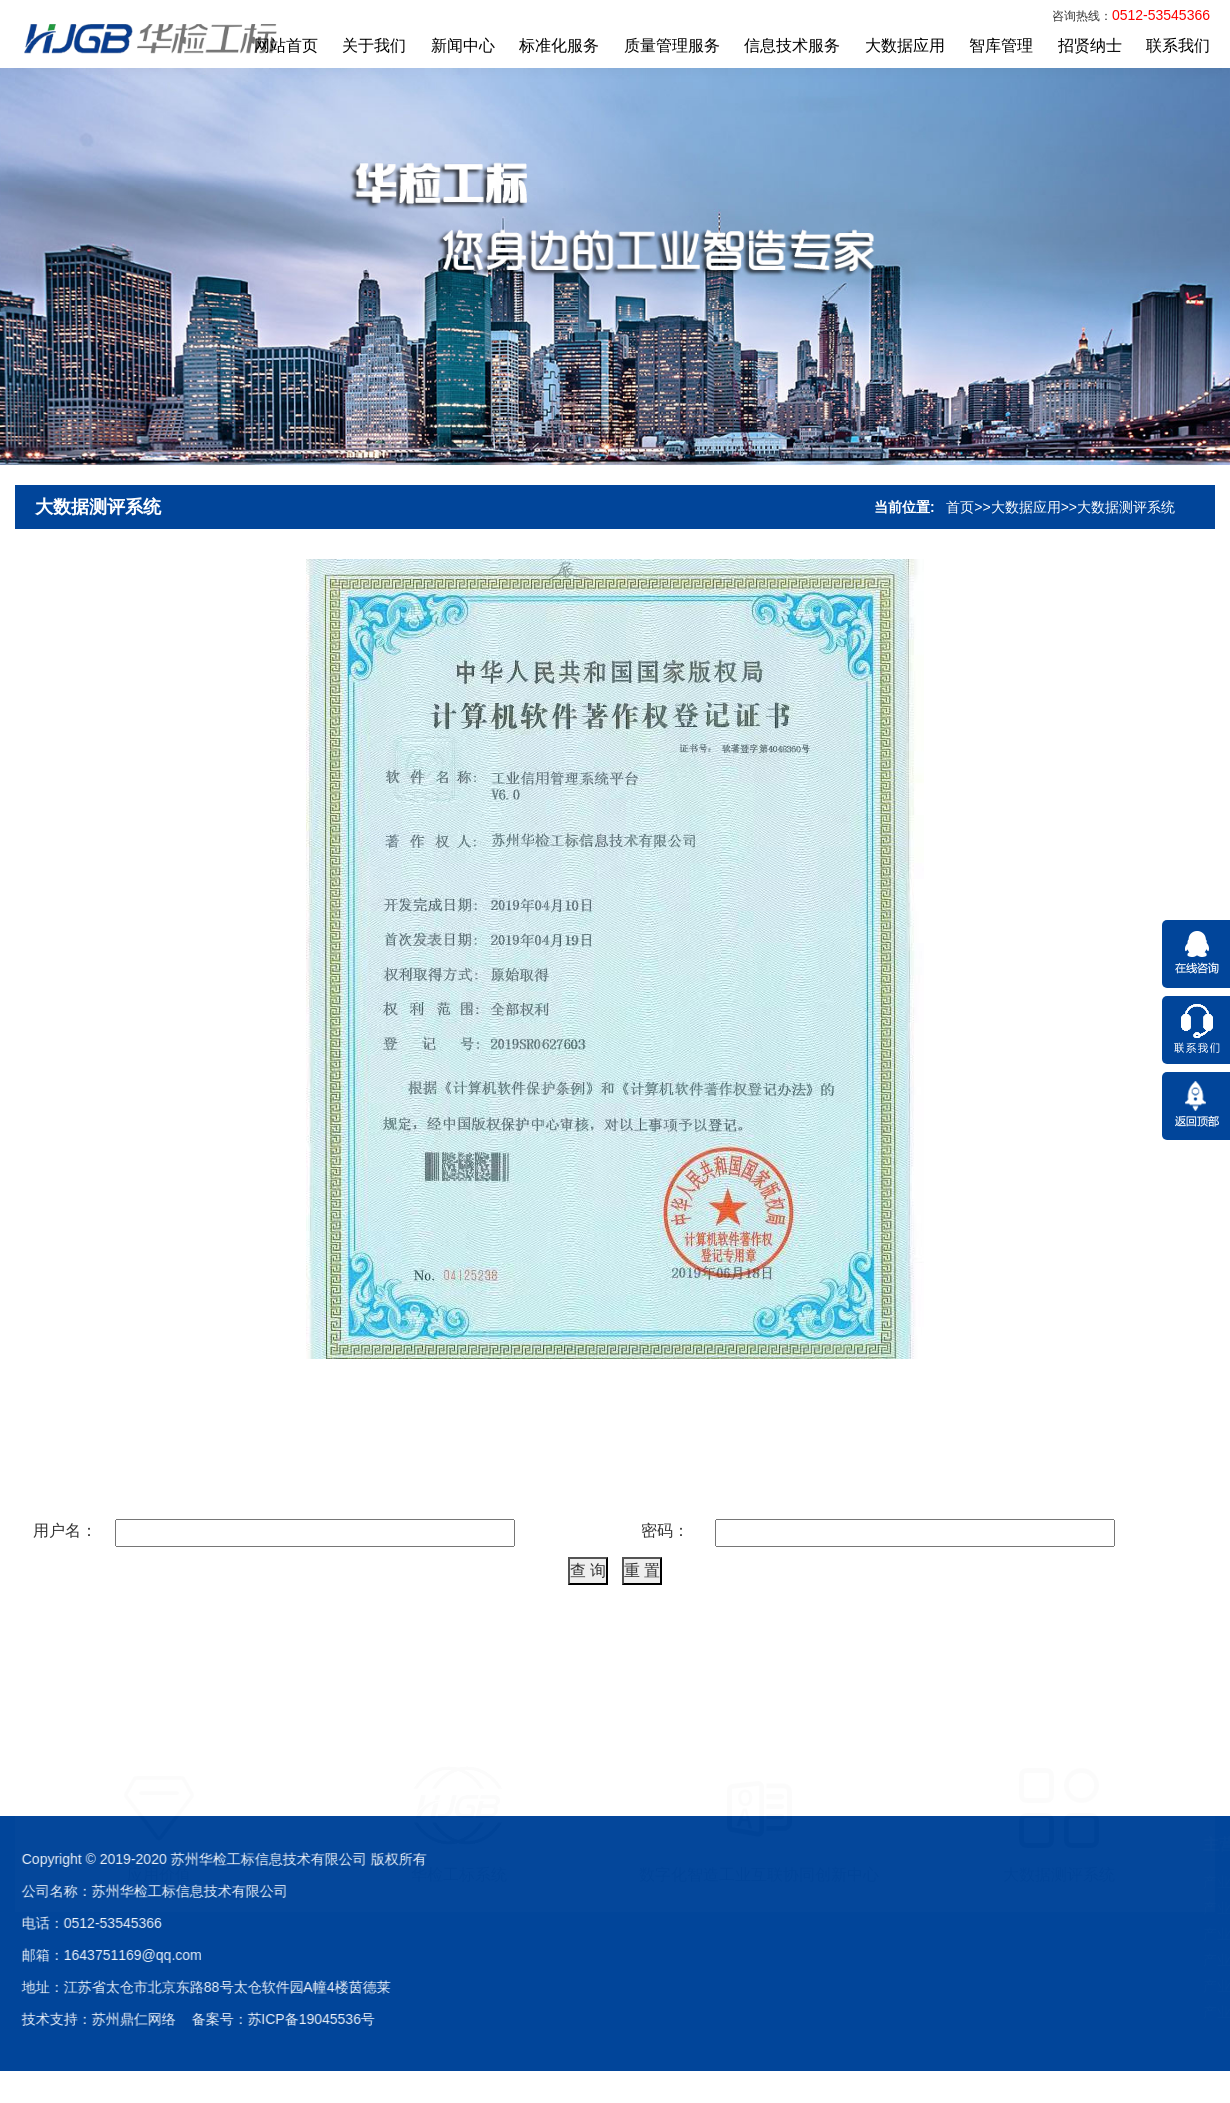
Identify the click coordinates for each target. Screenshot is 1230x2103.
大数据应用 (905, 45)
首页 (960, 544)
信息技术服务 (792, 45)
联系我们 (1178, 45)
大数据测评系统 (98, 544)
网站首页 (286, 45)
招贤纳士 (1090, 45)
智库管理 (1001, 45)
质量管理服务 (672, 45)
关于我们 (374, 45)
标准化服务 (559, 45)
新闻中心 (463, 45)
